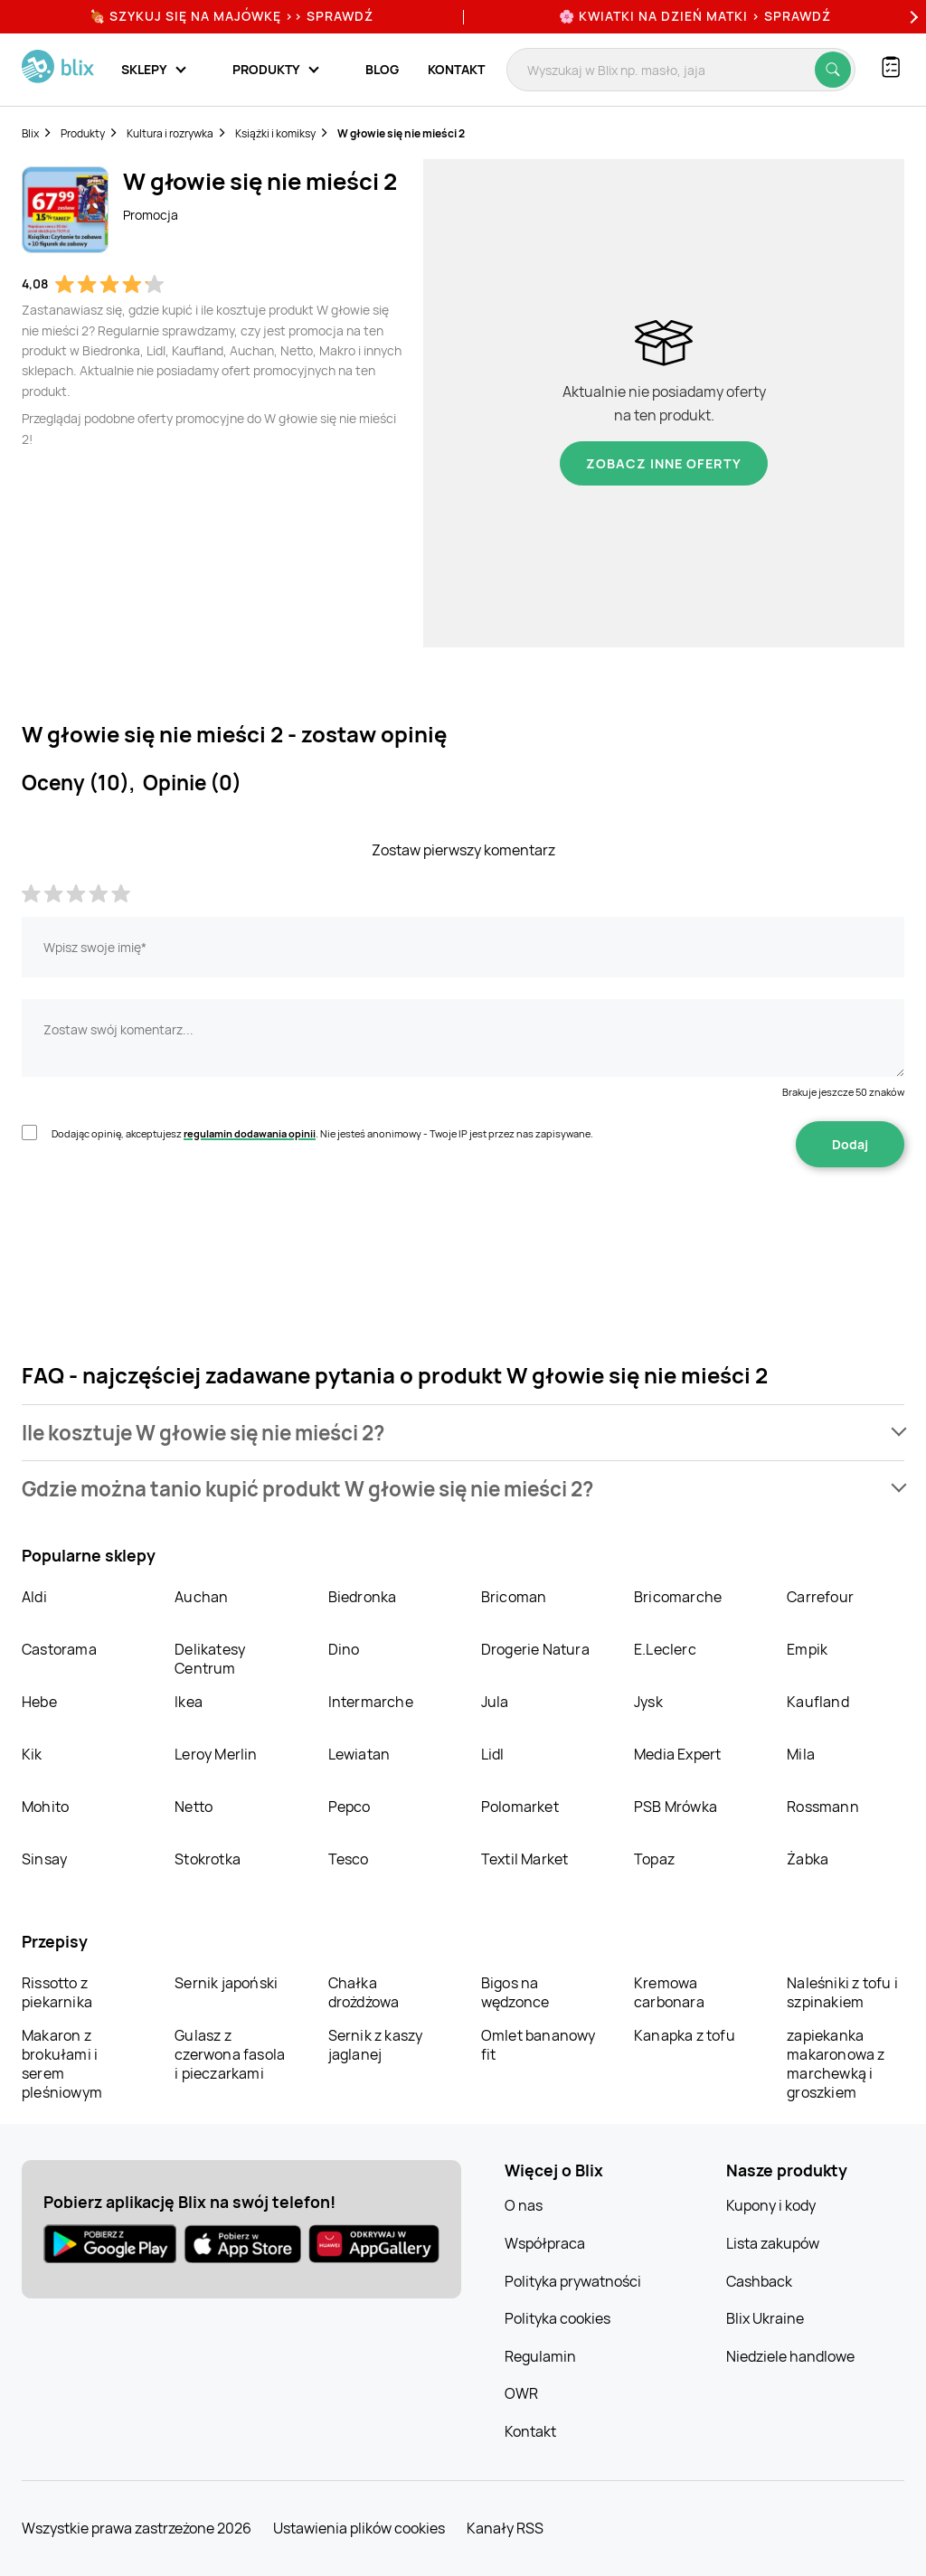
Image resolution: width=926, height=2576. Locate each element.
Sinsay (44, 1859)
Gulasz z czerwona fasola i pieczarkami (230, 2054)
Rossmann (823, 1806)
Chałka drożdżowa (364, 1992)
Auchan (201, 1597)
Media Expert (677, 1754)
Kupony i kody (771, 2205)
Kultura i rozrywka (170, 133)
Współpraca (545, 2243)
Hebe (39, 1702)
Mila (801, 1754)
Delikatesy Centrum (210, 1658)
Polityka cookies (557, 2318)
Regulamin (540, 2356)
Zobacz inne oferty (664, 463)
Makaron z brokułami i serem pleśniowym (62, 2063)
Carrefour (820, 1597)
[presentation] (159, 1224)
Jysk (648, 1702)
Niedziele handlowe (790, 2356)
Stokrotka (208, 1859)
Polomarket (520, 1806)
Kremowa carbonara (669, 1992)
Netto (194, 1806)
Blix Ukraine (765, 2318)
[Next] (911, 16)
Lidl (493, 1754)
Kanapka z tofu (684, 2035)
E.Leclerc (665, 1649)
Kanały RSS (505, 2528)
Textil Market (525, 1859)
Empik (807, 1649)
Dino (344, 1649)
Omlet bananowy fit (538, 2044)
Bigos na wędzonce (515, 1992)
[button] (463, 1432)
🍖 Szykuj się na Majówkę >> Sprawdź (231, 15)
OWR (521, 2393)
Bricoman (514, 1597)
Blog (382, 69)
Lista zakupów (772, 2243)
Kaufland (818, 1702)
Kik (32, 1754)
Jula (495, 1702)
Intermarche (370, 1702)
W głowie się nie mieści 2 (401, 133)
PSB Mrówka (675, 1806)
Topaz (654, 1859)
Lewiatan (359, 1754)
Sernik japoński (226, 1983)
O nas (524, 2205)
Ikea (189, 1702)
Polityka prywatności (573, 2281)
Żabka (807, 1859)
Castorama (59, 1649)
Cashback (759, 2281)
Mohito (45, 1806)
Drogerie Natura (535, 1649)
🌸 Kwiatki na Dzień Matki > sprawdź (695, 15)
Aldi (34, 1597)
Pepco (349, 1806)
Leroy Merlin (216, 1754)
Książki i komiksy (275, 133)
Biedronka (362, 1597)
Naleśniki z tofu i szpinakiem (842, 1992)
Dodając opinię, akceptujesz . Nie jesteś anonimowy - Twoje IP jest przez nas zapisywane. (322, 1133)
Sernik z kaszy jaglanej (375, 2044)
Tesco (348, 1859)
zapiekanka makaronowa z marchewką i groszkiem (835, 2063)
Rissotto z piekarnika (57, 1992)
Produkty (83, 133)
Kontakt (456, 69)
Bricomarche (678, 1597)
